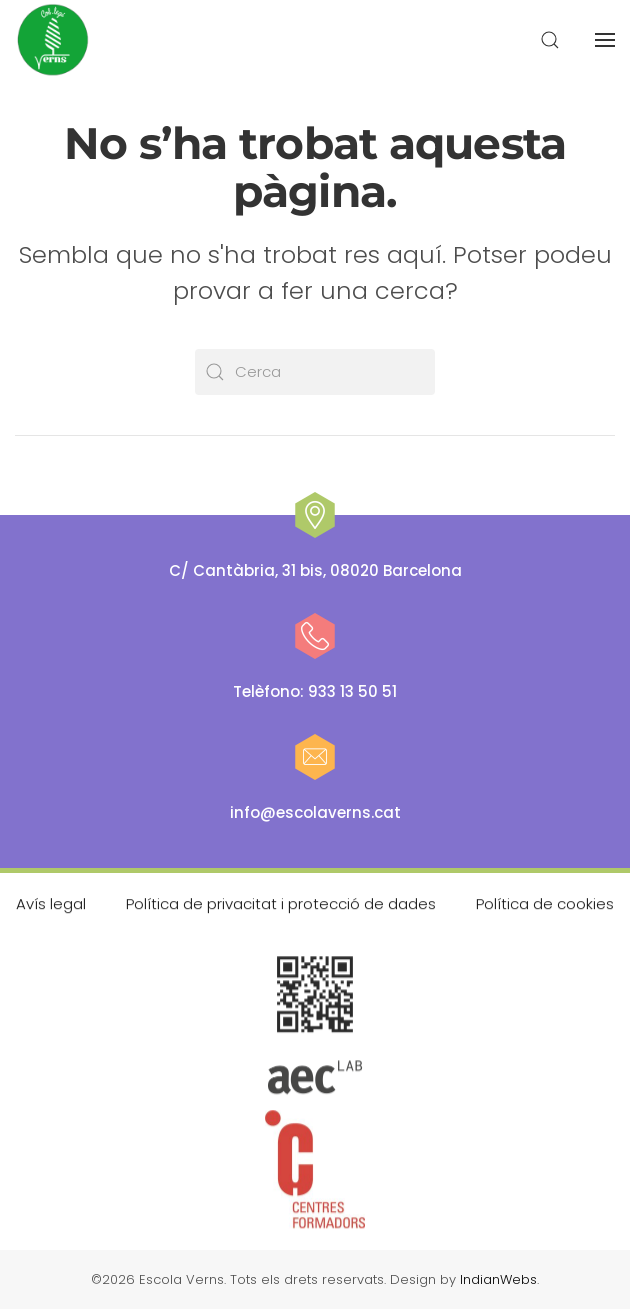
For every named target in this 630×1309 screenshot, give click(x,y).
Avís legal (51, 902)
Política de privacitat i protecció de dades (281, 902)
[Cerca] (315, 372)
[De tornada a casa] (54, 40)
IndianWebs (498, 1279)
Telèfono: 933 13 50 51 (315, 691)
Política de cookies (545, 902)
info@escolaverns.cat (315, 812)
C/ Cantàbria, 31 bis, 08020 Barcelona (315, 570)
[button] (550, 40)
